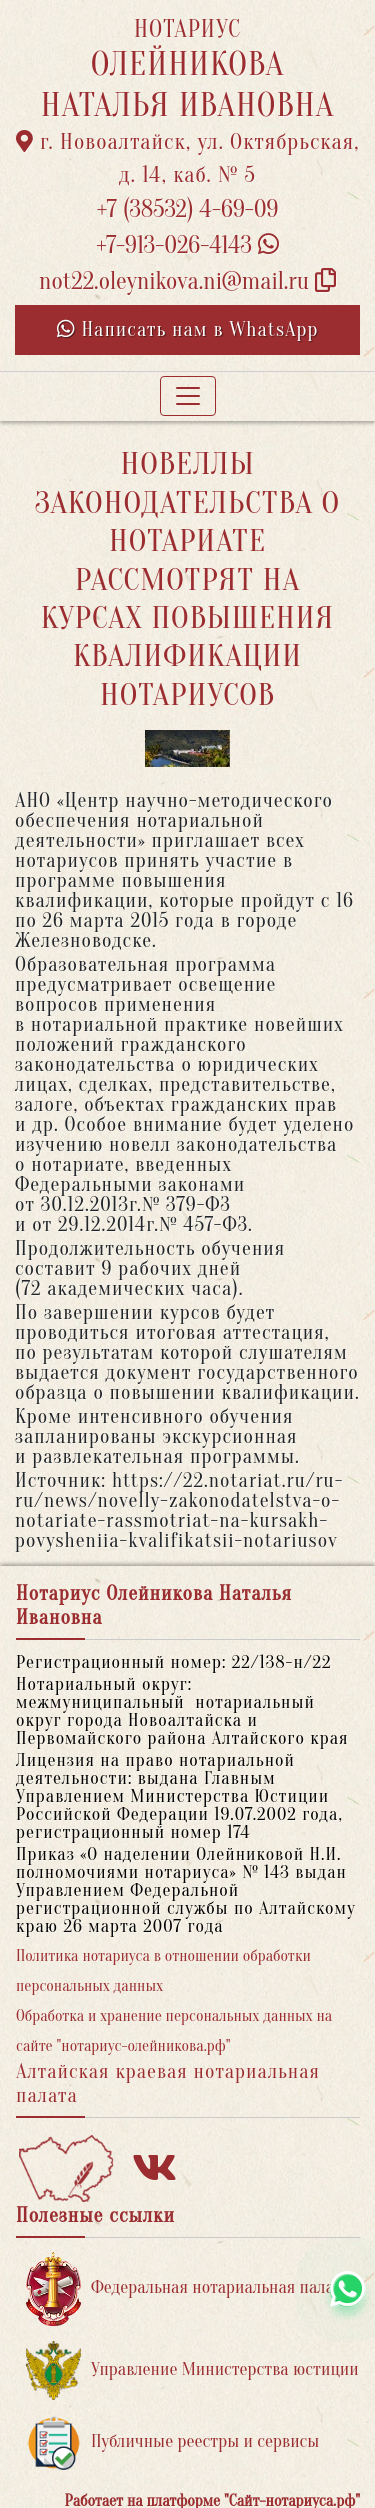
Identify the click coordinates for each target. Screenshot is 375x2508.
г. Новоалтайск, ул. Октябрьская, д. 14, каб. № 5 (188, 158)
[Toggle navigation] (188, 396)
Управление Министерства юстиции (192, 2370)
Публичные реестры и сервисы (172, 2442)
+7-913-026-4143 (187, 245)
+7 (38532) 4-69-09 (188, 209)
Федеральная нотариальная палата (188, 2288)
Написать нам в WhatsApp (188, 329)
